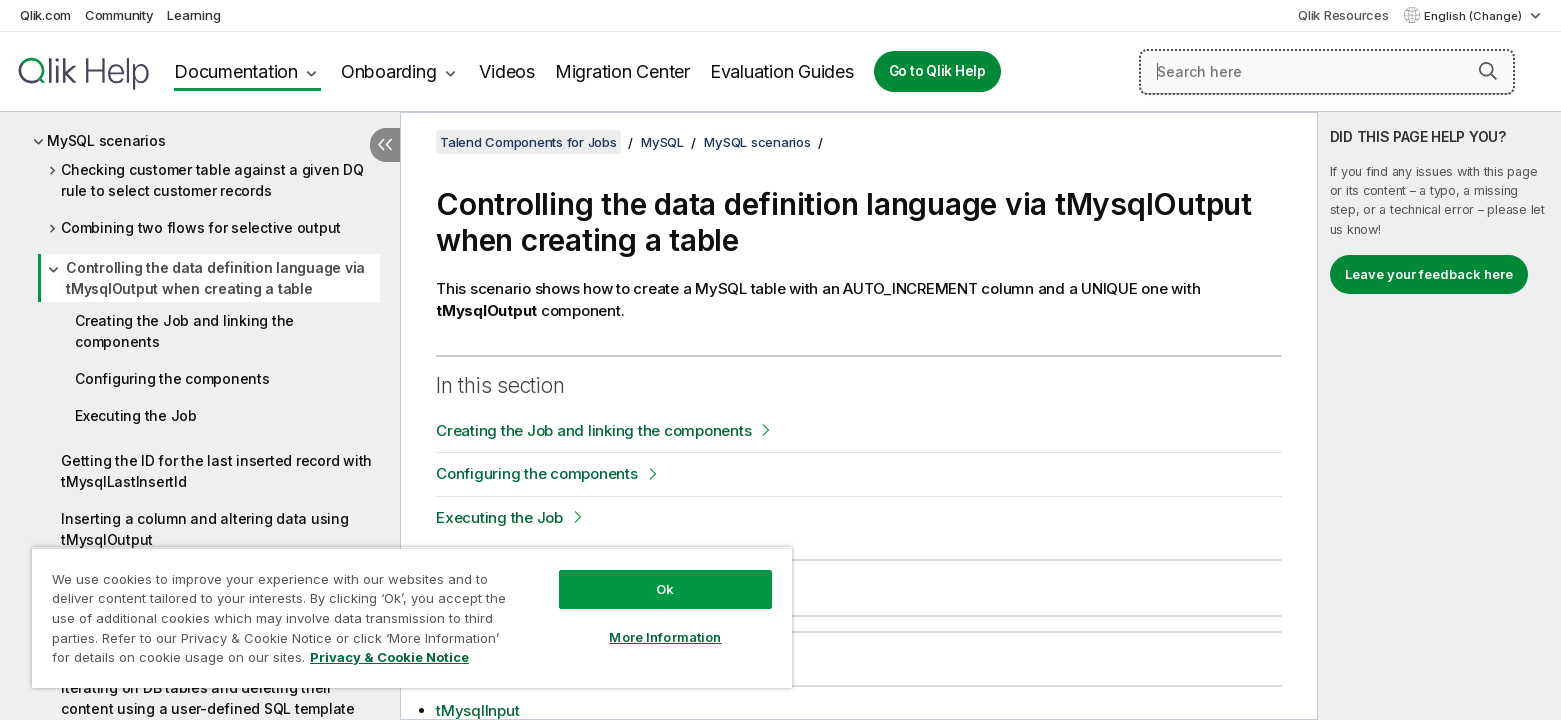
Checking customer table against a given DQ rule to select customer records (212, 180)
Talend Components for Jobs (528, 142)
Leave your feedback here (1429, 274)
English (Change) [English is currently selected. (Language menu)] (1474, 16)
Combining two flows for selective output (201, 227)
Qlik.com (45, 15)
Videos (507, 71)
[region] (412, 617)
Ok (665, 589)
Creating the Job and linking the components (184, 331)
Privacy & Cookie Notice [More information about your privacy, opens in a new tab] (389, 657)
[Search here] (1327, 72)
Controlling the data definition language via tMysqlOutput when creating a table (215, 278)
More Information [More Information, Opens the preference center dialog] (665, 637)
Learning (193, 15)
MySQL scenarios (106, 140)
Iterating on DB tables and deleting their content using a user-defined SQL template (208, 698)
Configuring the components (172, 378)
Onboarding (389, 71)
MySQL (662, 142)
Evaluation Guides (782, 71)
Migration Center (622, 71)
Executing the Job (136, 415)
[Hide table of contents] (385, 145)
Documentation (236, 71)
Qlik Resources (1343, 15)
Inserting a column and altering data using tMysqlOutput (205, 529)
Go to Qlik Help (937, 71)
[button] (1488, 71)
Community (119, 15)
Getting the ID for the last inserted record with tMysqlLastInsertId (216, 471)
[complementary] (1439, 416)
